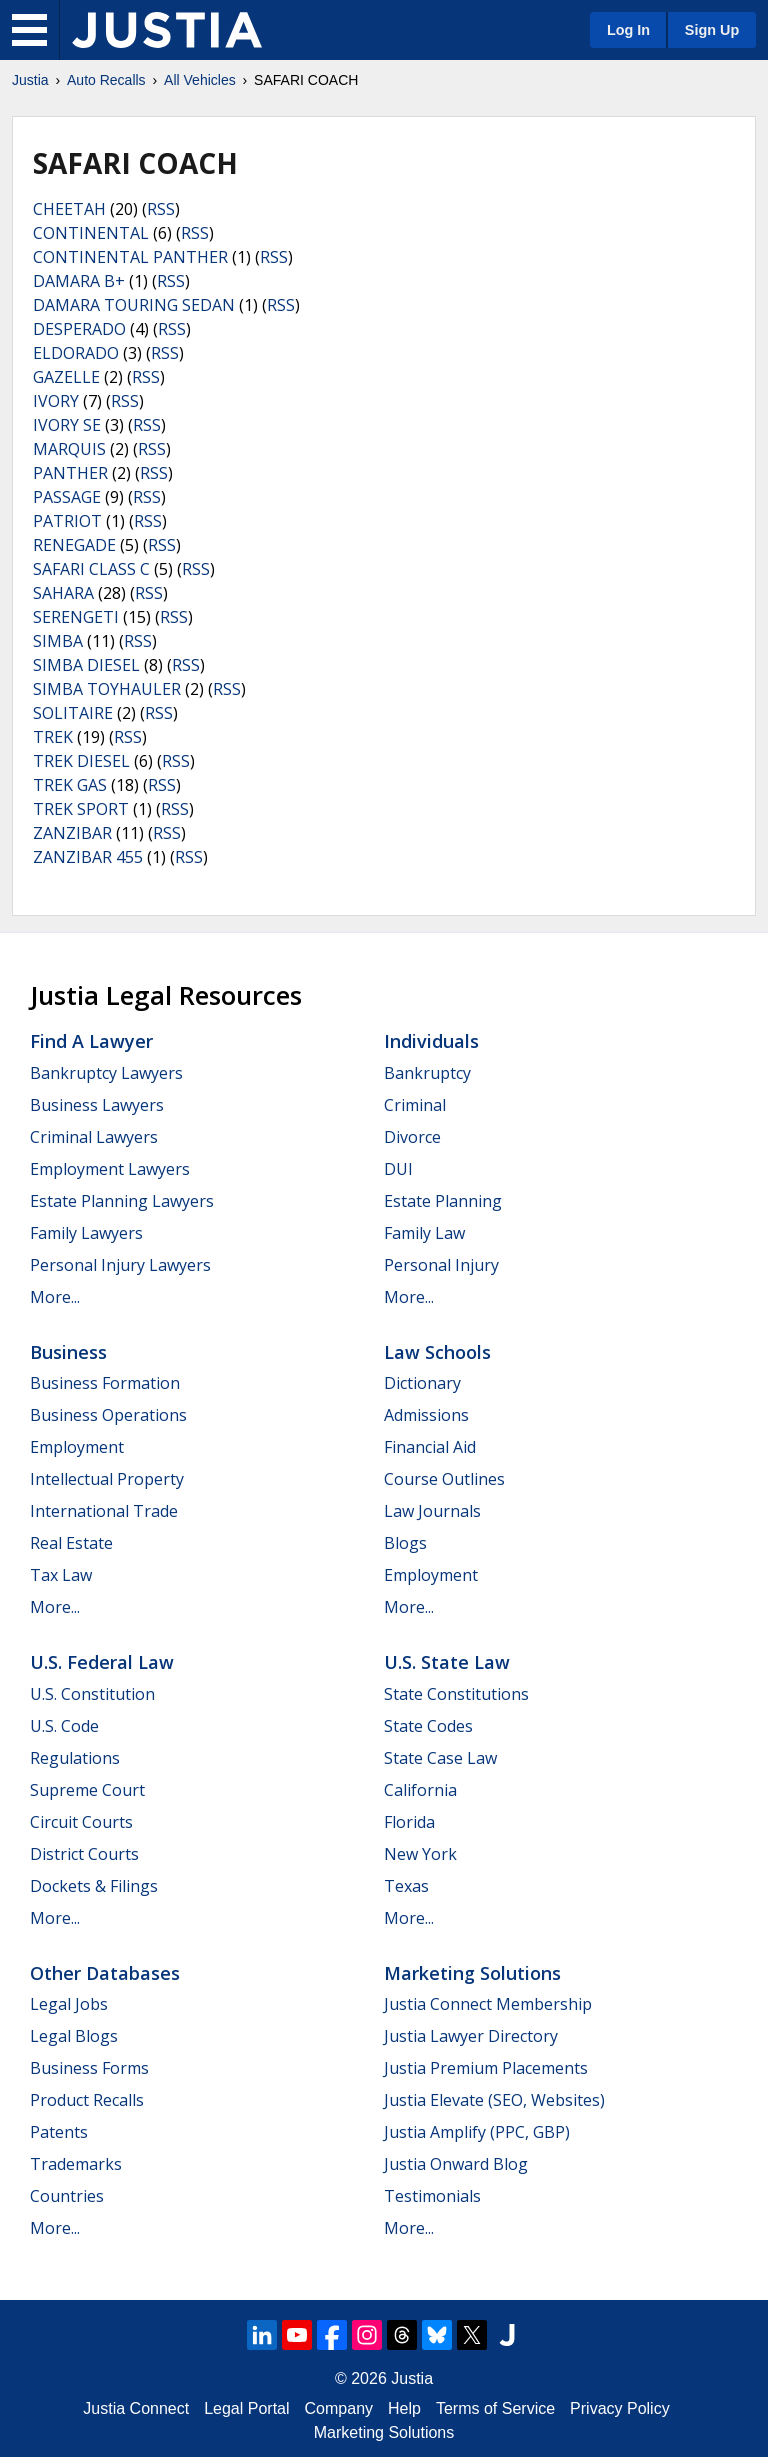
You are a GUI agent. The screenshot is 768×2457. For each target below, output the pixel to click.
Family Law (424, 1233)
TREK (53, 737)
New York (420, 1854)
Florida (409, 1822)
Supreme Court (87, 1790)
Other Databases (105, 1973)
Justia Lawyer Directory (471, 2036)
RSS (161, 209)
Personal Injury (441, 1265)
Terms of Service (495, 2408)
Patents (59, 2132)
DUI (398, 1169)
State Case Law (440, 1758)
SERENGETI (76, 617)
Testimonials (432, 2196)
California (420, 1790)
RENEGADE (74, 545)
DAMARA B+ (79, 281)
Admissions (426, 1415)
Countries (67, 2196)
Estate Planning (443, 1201)
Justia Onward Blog (456, 2164)
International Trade (104, 1511)
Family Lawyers (86, 1233)
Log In (628, 30)
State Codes (428, 1726)
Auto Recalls (106, 80)
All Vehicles (200, 80)
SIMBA (58, 641)
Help (404, 2408)
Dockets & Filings (94, 1886)
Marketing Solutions (472, 1973)
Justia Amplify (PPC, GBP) (477, 2132)
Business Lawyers (97, 1105)
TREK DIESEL (81, 761)
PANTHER (70, 473)
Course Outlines (444, 1479)
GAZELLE (66, 377)
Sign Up (712, 30)
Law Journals (432, 1511)
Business (68, 1352)
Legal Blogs (74, 2036)
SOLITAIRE (73, 713)
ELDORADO (76, 353)
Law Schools (437, 1352)
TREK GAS (70, 785)
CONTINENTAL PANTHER (130, 257)
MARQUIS (69, 449)
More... (55, 1297)
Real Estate (71, 1543)
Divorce (412, 1137)
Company (339, 2408)
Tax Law (61, 1575)
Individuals (431, 1041)
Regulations (75, 1758)
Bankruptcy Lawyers (106, 1073)
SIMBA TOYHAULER (107, 689)
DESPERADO (79, 329)
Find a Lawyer (91, 1041)
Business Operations (108, 1415)
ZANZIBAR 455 (88, 857)
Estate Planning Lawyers (122, 1201)
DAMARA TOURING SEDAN (134, 305)
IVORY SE (67, 425)
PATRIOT (67, 521)
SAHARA (63, 593)
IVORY (56, 401)
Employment (77, 1447)
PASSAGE (67, 497)
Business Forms (89, 2068)
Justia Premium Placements (486, 2068)
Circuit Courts (81, 1822)
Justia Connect (136, 2408)
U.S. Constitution (92, 1694)
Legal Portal (246, 2408)
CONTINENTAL (91, 233)
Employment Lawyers (110, 1169)
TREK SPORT (81, 809)
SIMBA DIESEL (86, 665)
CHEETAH (69, 209)
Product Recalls (87, 2100)
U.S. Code (64, 1726)
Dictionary (422, 1383)
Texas (406, 1886)
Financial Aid (430, 1447)
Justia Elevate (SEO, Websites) (494, 2100)
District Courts (84, 1854)
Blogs (405, 1543)
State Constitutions (456, 1694)
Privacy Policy (620, 2408)
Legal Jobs (69, 2004)
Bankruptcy (427, 1073)
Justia (30, 80)
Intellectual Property (107, 1479)
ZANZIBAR (72, 833)
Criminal (415, 1105)
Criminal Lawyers (94, 1137)
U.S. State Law (447, 1662)
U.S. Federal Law (102, 1662)
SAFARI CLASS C (91, 569)
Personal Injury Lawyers (120, 1265)
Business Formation (105, 1383)
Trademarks (76, 2164)
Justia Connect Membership (488, 2004)
